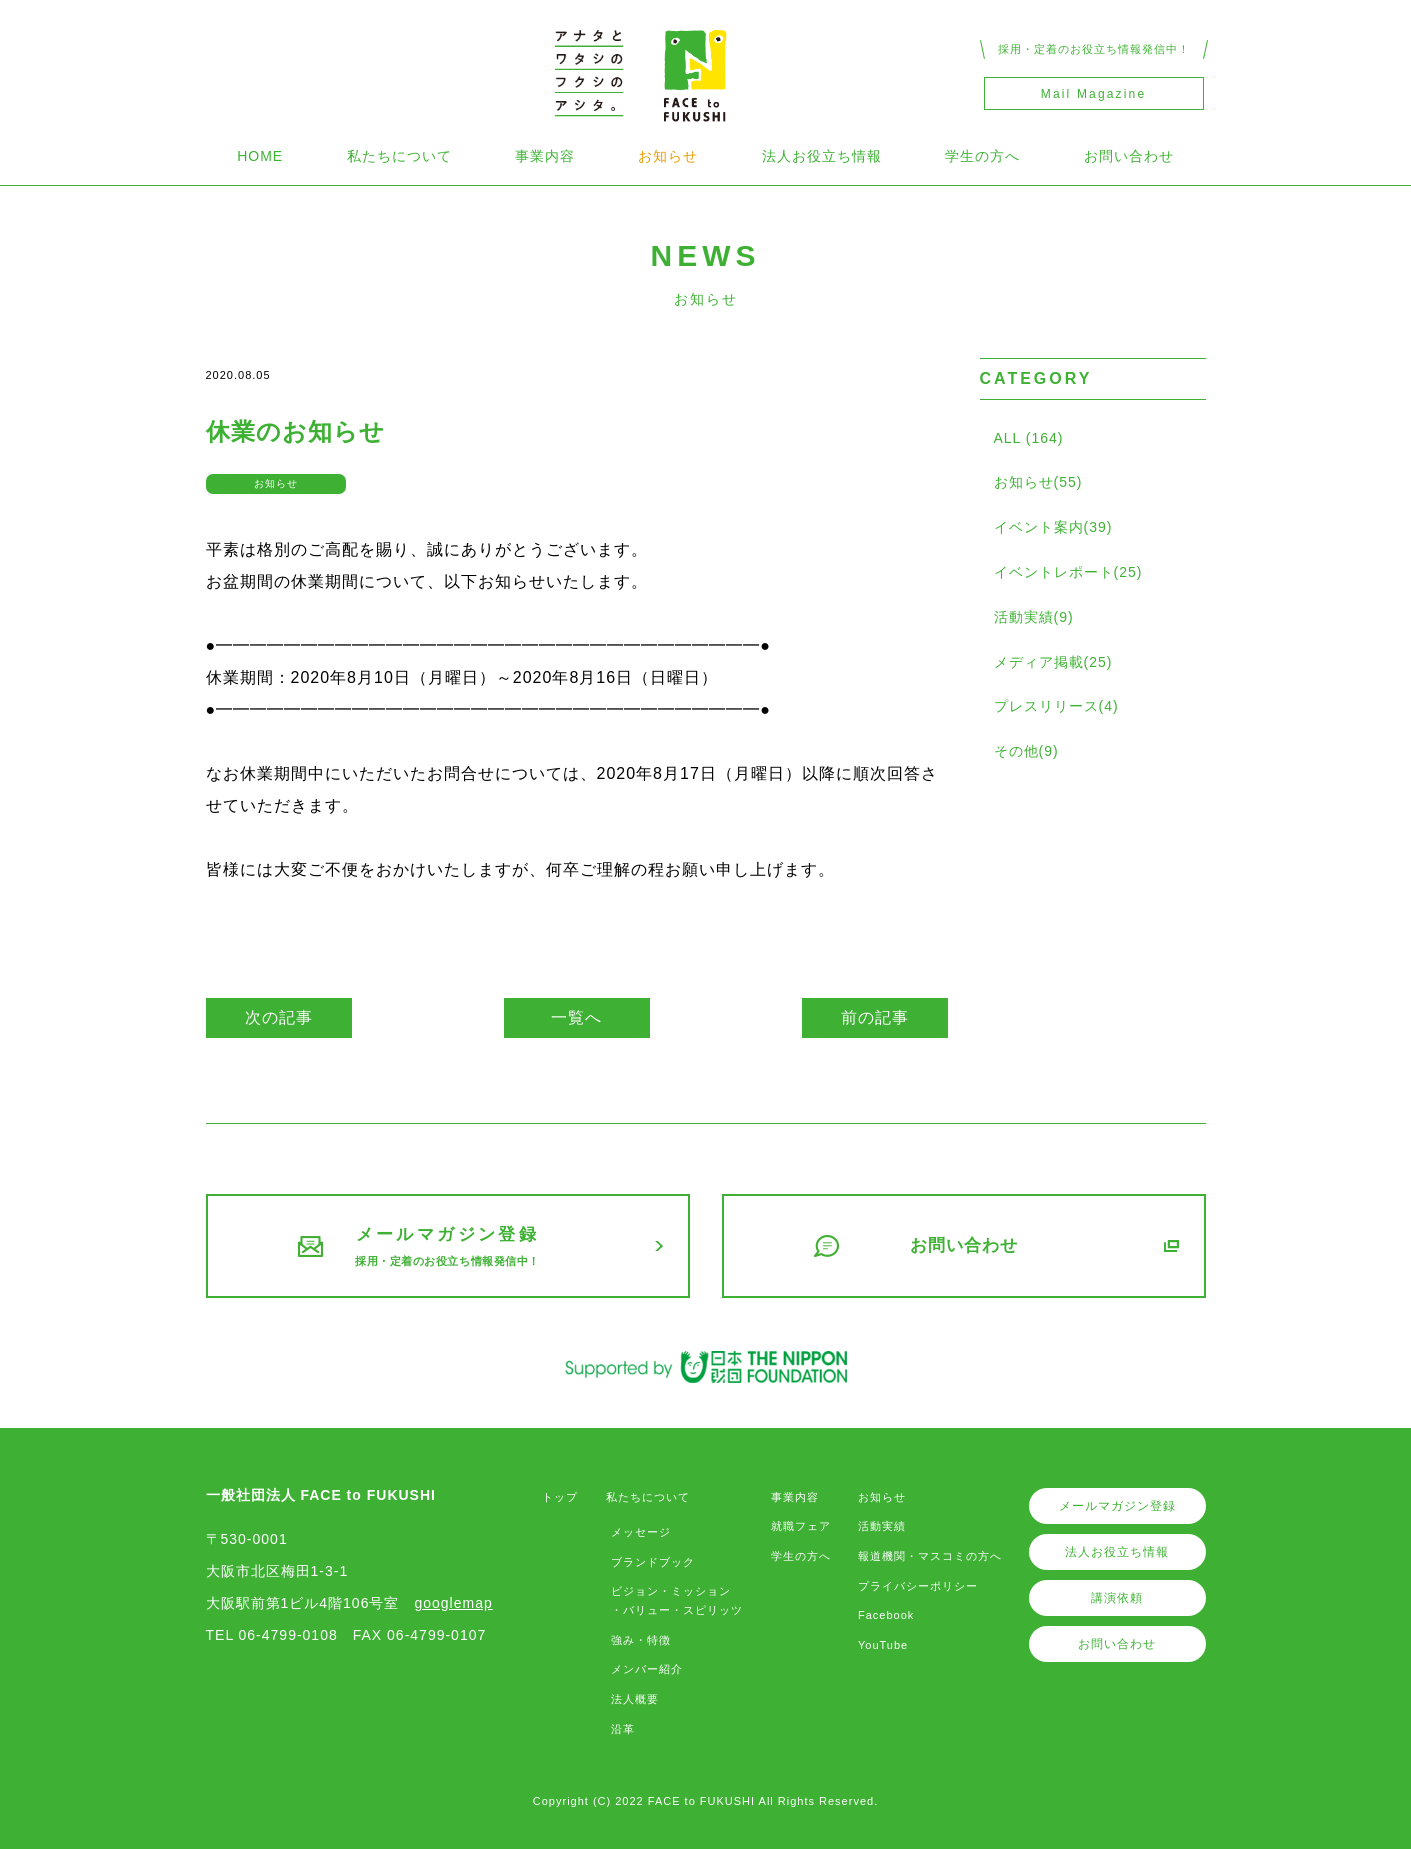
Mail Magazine (1093, 94)
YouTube (883, 1645)
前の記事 (875, 1017)
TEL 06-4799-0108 (272, 1635)
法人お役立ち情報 (822, 156)
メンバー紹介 (647, 1669)
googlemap (453, 1603)
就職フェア (801, 1526)
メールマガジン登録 (1117, 1506)
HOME (260, 156)
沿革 (623, 1729)
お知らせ (668, 156)
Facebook (886, 1615)
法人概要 (635, 1699)
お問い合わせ (1129, 156)
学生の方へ (982, 156)
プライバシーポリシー (918, 1586)
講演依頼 (1117, 1598)
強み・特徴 (641, 1640)
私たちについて (399, 156)
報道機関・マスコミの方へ (930, 1556)
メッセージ (641, 1532)
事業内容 (545, 156)
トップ (560, 1497)
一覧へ (576, 1017)
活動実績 (882, 1526)
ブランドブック (653, 1562)
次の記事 (279, 1017)
